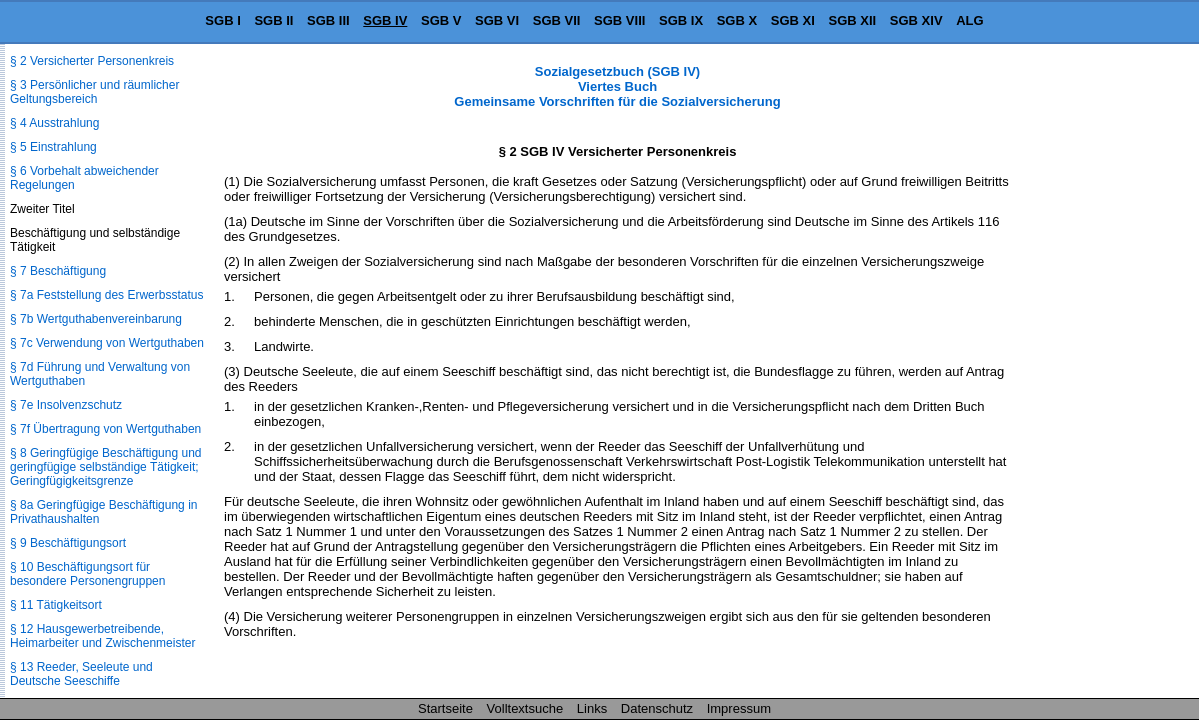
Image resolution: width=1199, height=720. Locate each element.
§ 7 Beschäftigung (58, 271)
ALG (969, 20)
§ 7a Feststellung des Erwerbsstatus (106, 295)
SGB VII (557, 20)
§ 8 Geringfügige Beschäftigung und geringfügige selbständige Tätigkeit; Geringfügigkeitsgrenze (105, 467)
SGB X (737, 20)
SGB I (222, 20)
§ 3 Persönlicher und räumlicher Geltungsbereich (94, 92)
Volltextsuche (525, 708)
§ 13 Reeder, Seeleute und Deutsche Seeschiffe (81, 674)
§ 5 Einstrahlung (53, 147)
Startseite (445, 708)
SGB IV (385, 20)
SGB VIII (619, 20)
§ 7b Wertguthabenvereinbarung (96, 319)
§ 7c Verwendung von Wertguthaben (107, 343)
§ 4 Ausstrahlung (54, 123)
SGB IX (681, 20)
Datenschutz (657, 708)
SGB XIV (916, 20)
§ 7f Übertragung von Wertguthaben (105, 429)
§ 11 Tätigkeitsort (56, 605)
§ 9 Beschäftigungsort (68, 543)
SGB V (441, 20)
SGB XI (793, 20)
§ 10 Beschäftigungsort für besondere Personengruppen (87, 574)
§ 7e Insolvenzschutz (66, 405)
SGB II (273, 20)
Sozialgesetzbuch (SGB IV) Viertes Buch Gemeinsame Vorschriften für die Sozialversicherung (617, 86)
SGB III (328, 20)
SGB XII (853, 20)
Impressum (739, 708)
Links (592, 708)
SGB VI (497, 20)
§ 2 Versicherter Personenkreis (92, 61)
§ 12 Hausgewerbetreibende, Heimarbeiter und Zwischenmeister (102, 636)
